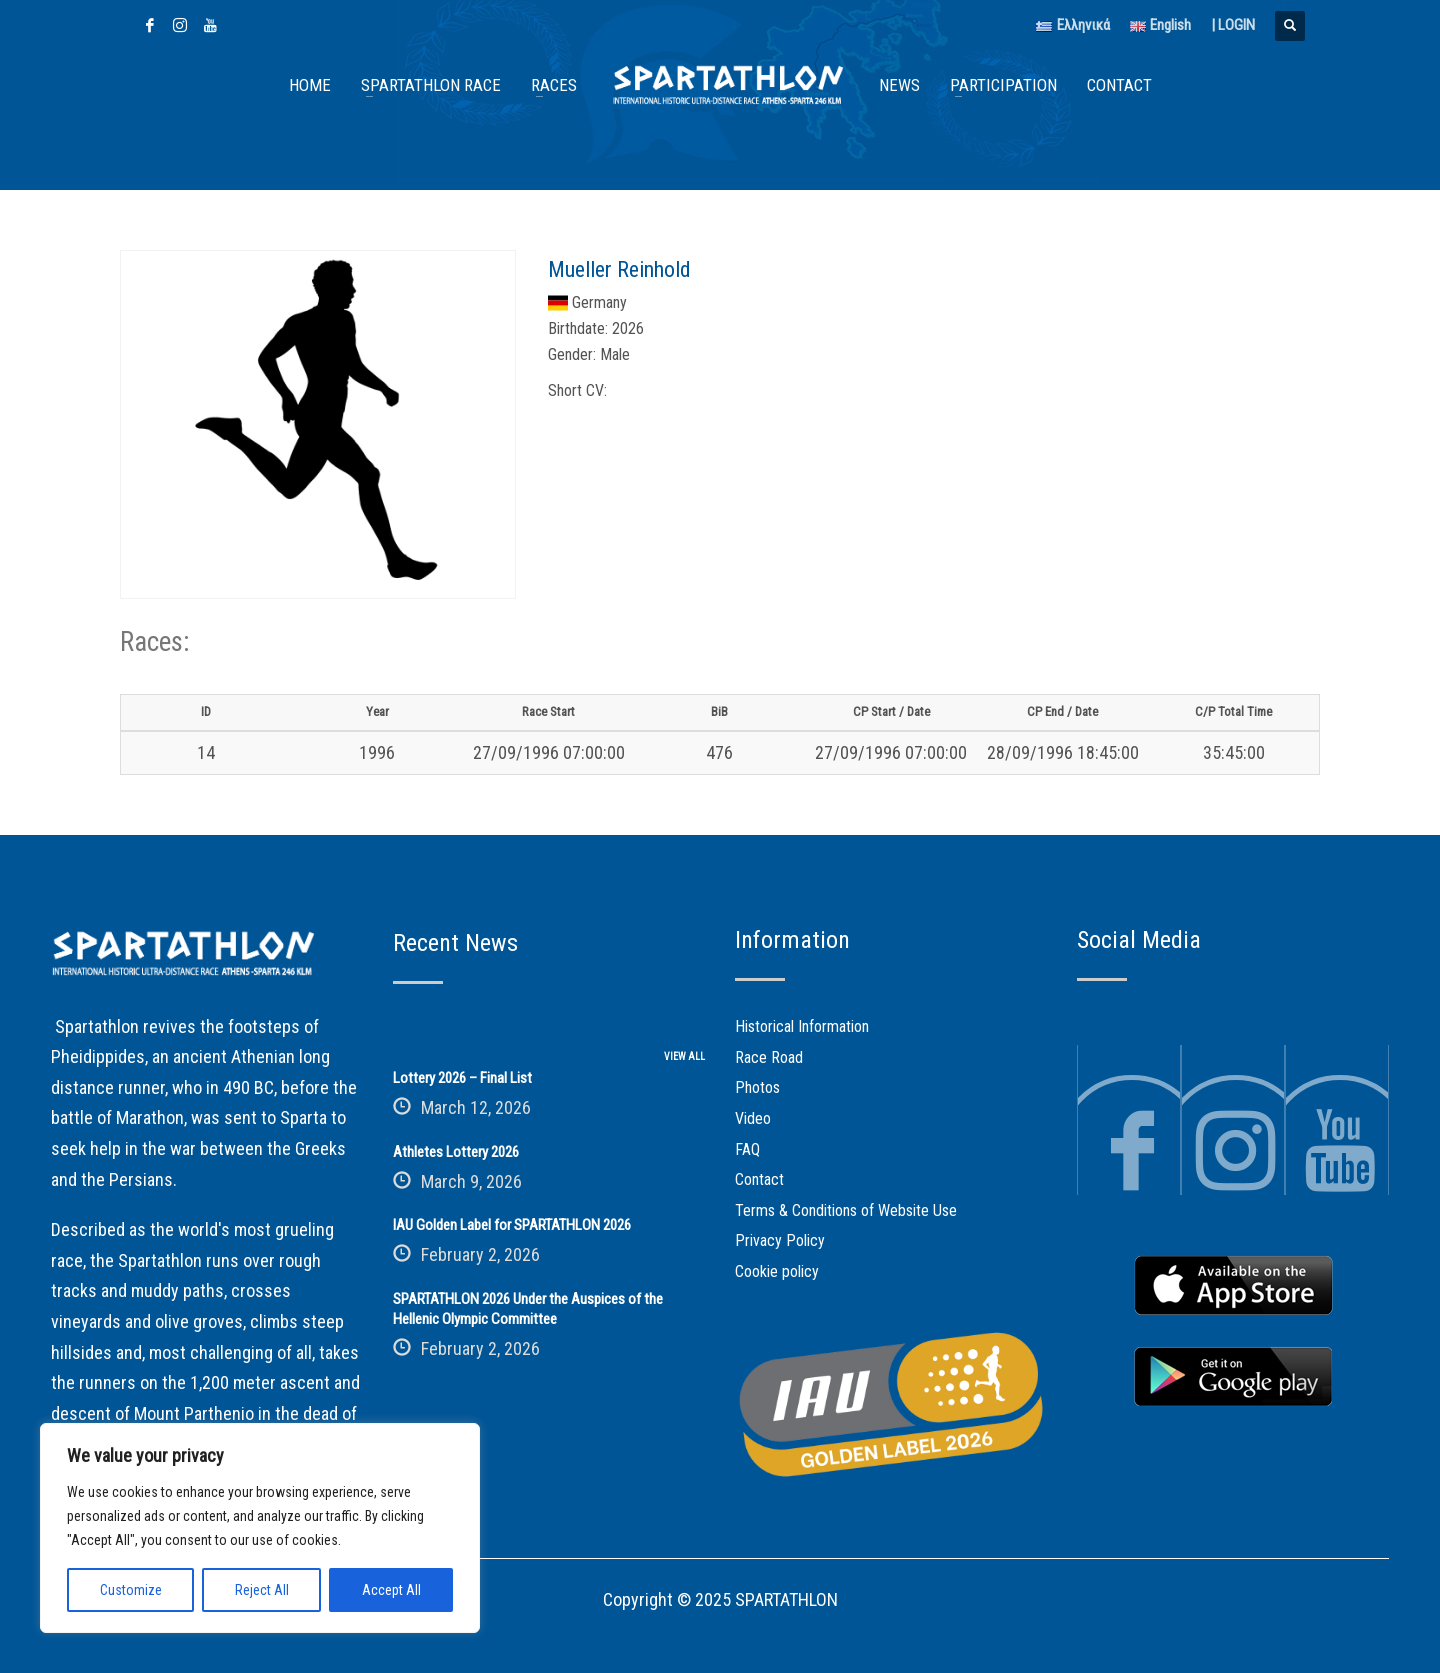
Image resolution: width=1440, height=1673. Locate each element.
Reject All (262, 1590)
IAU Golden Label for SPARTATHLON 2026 (512, 1225)
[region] (260, 1528)
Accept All (391, 1590)
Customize (131, 1590)
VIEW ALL (684, 1056)
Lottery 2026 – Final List (462, 1078)
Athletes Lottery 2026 (456, 1152)
